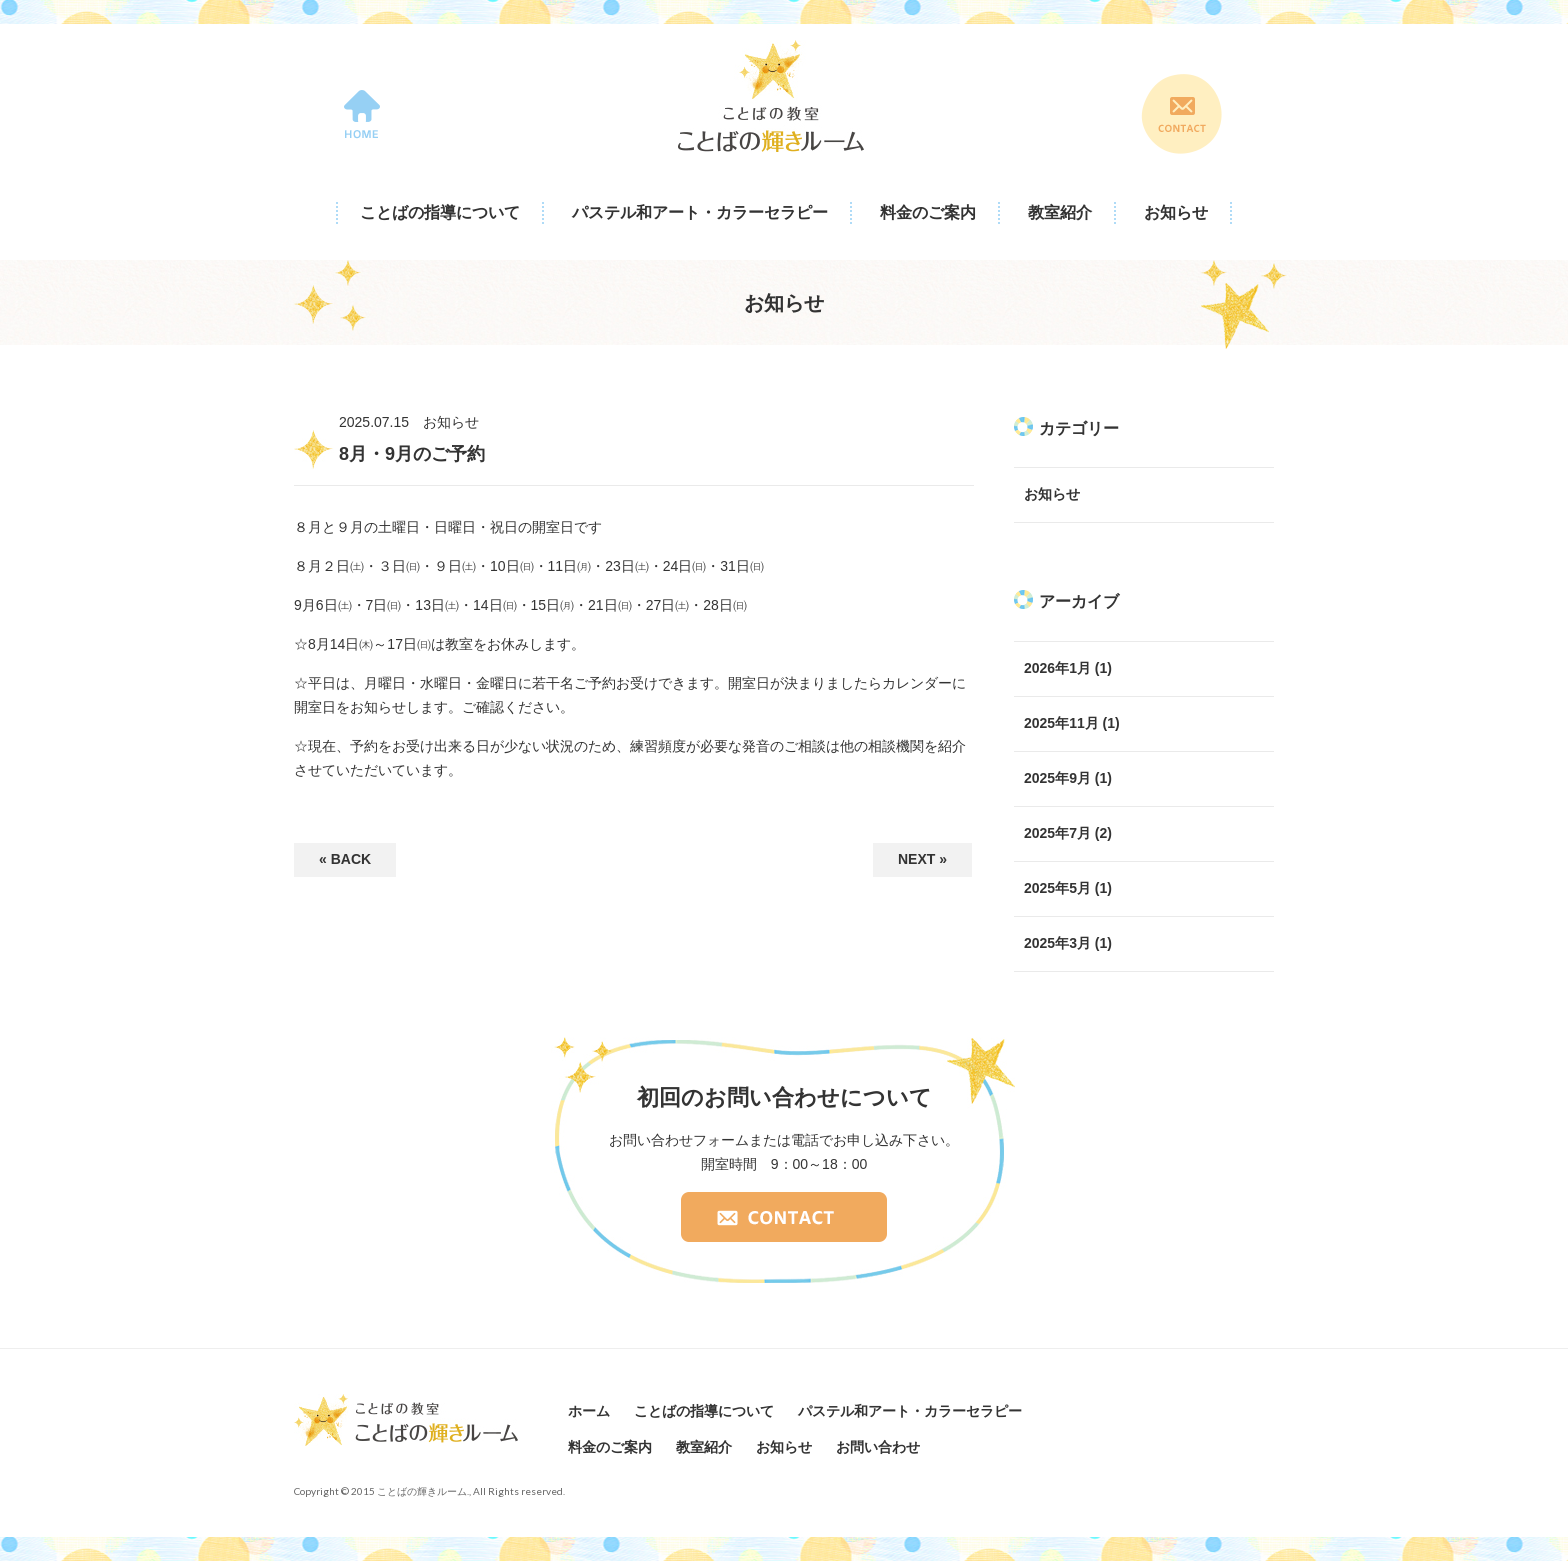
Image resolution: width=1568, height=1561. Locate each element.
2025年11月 (1061, 723)
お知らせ (1176, 212)
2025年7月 (1057, 833)
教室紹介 (1060, 212)
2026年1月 (1057, 668)
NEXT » (922, 859)
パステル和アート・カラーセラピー (700, 212)
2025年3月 (1057, 943)
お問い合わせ (878, 1447)
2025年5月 (1057, 888)
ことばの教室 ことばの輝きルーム (771, 96)
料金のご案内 (928, 212)
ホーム (589, 1411)
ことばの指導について (440, 212)
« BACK (345, 859)
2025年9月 (1057, 778)
